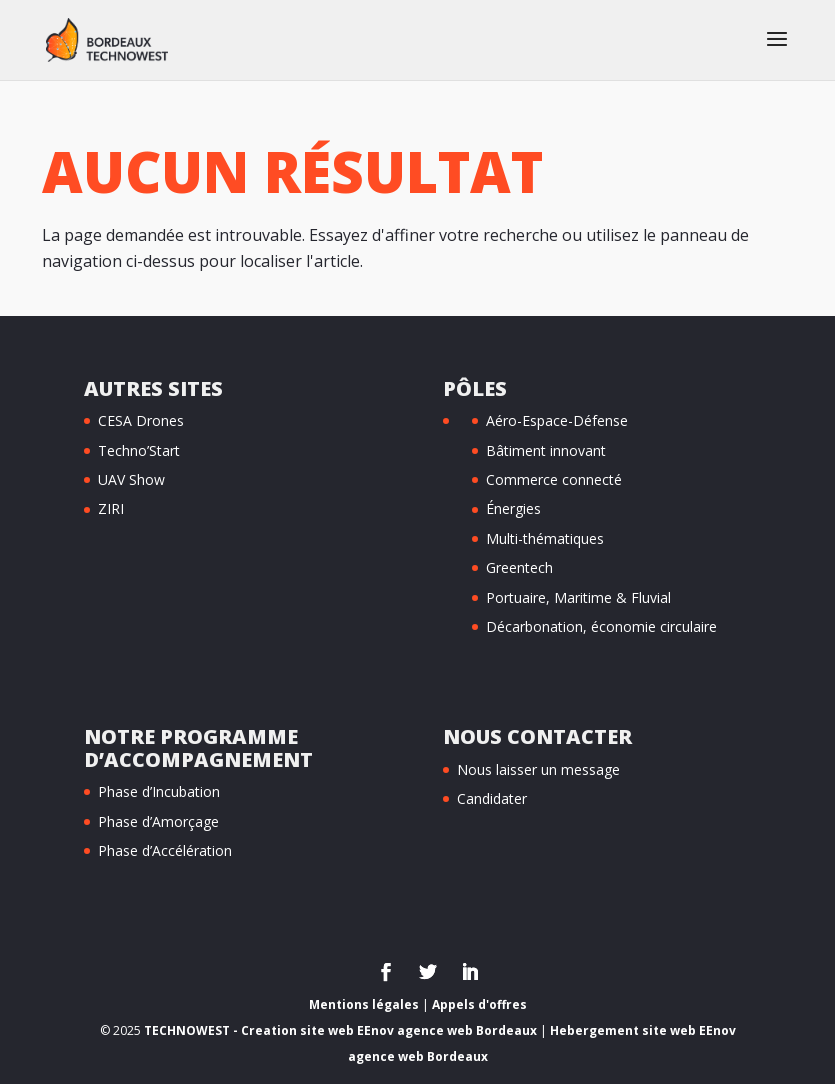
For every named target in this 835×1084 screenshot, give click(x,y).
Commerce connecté (554, 479)
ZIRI (111, 508)
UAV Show (131, 479)
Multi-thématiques (545, 538)
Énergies (513, 508)
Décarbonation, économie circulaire (601, 626)
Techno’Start (139, 450)
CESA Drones (141, 420)
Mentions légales (364, 1004)
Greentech (519, 567)
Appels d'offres (479, 1004)
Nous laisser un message (538, 769)
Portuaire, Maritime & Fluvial (578, 597)
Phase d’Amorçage (158, 821)
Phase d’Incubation (159, 791)
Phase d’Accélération (165, 850)
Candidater (492, 798)
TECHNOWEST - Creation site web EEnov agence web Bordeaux (340, 1030)
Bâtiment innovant (546, 450)
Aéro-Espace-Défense (557, 420)
